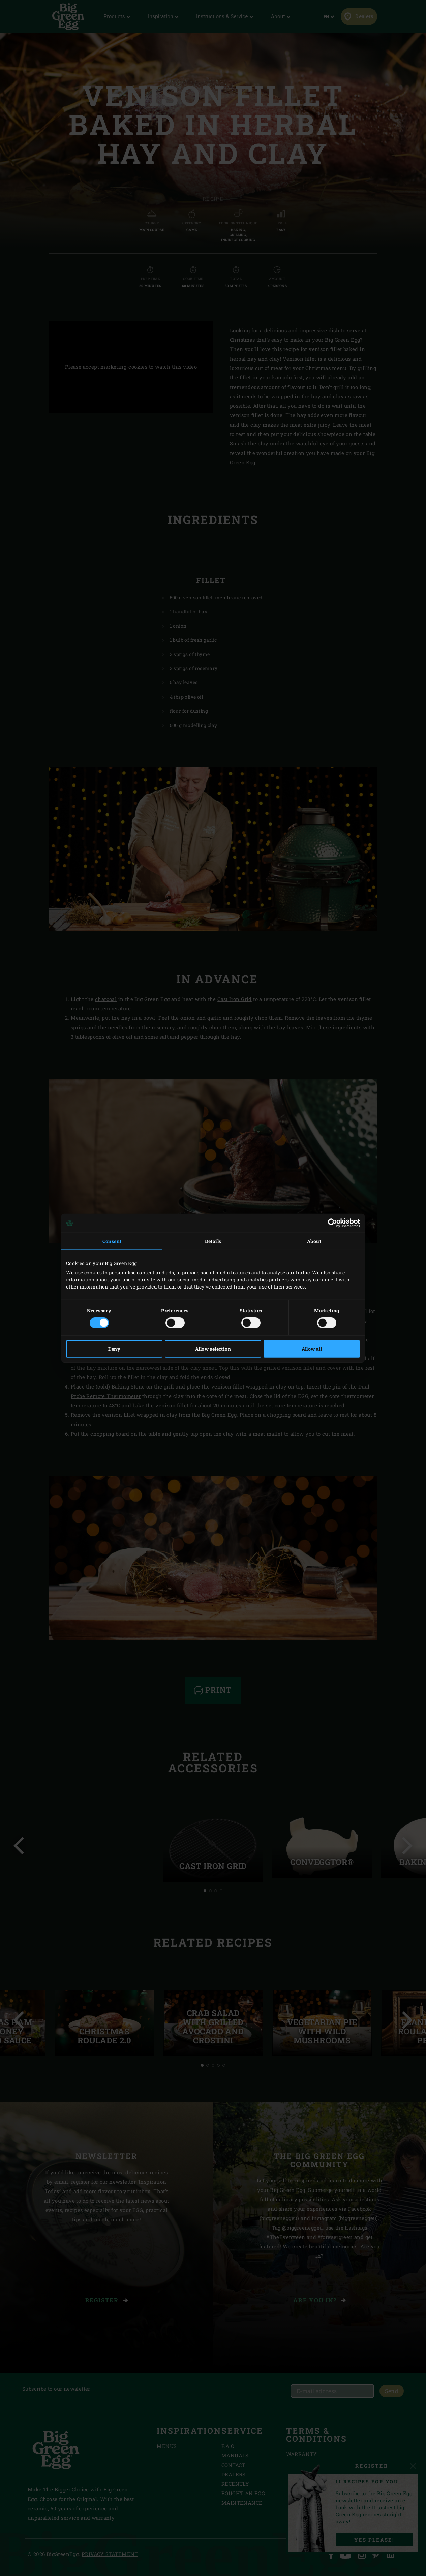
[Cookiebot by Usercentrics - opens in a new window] (330, 1223)
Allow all (312, 1349)
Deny (114, 1349)
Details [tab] (213, 1241)
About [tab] (314, 1241)
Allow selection (213, 1349)
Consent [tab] (112, 1241)
